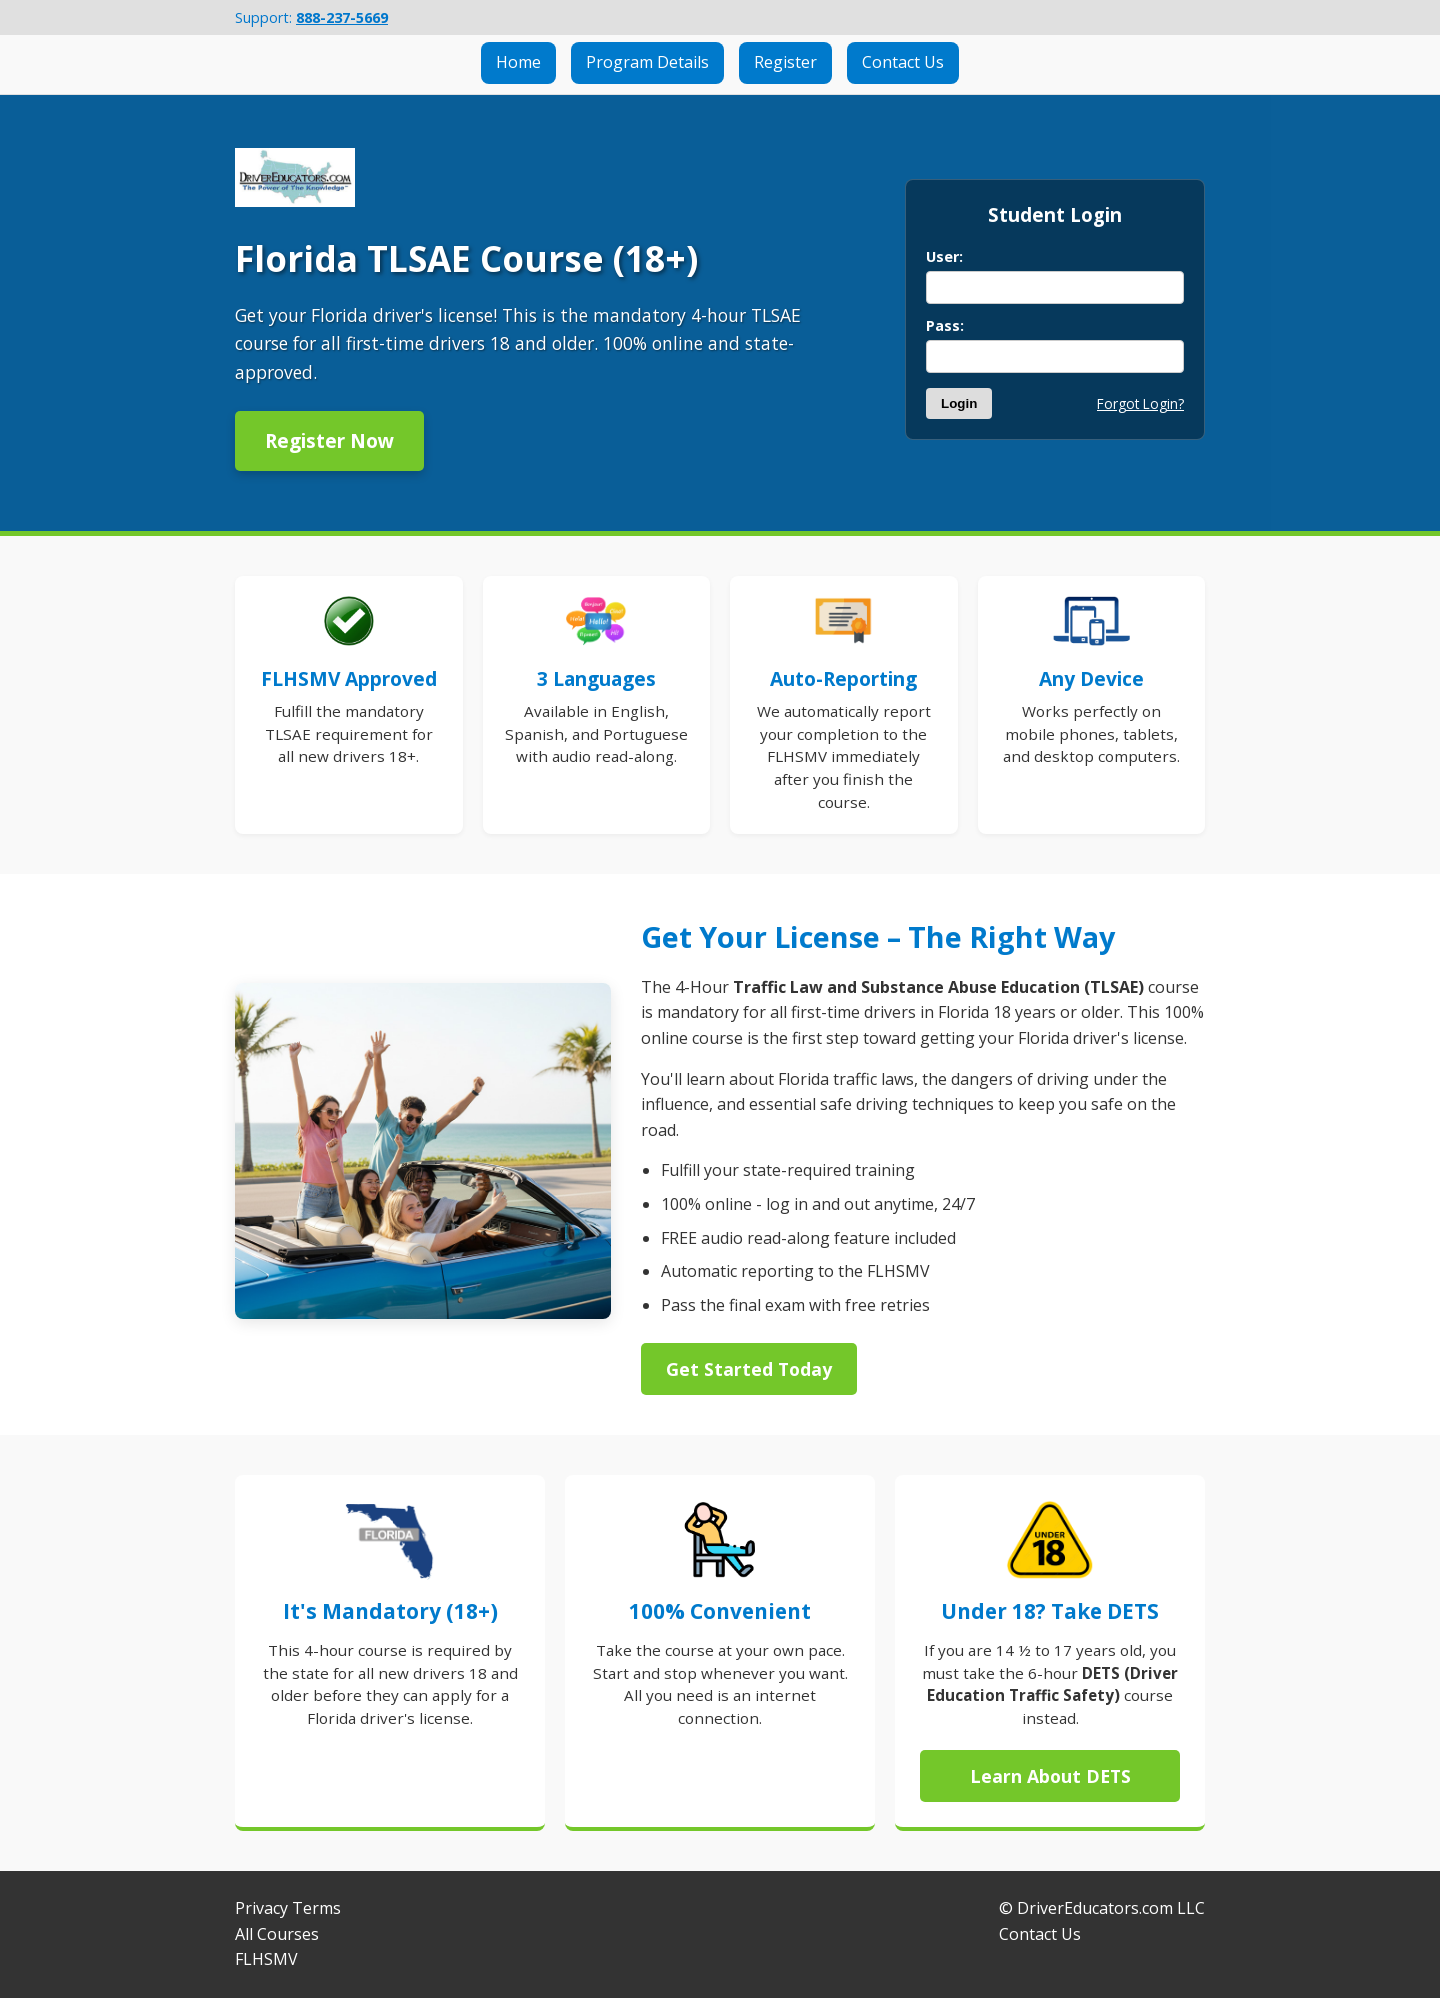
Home (518, 62)
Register (785, 62)
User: (944, 256)
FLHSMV (266, 1959)
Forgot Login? (1140, 403)
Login (959, 403)
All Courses (277, 1934)
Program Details (647, 62)
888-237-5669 (342, 17)
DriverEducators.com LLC (1111, 1908)
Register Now (329, 440)
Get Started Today (749, 1369)
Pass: (945, 325)
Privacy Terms (288, 1908)
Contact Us (903, 62)
